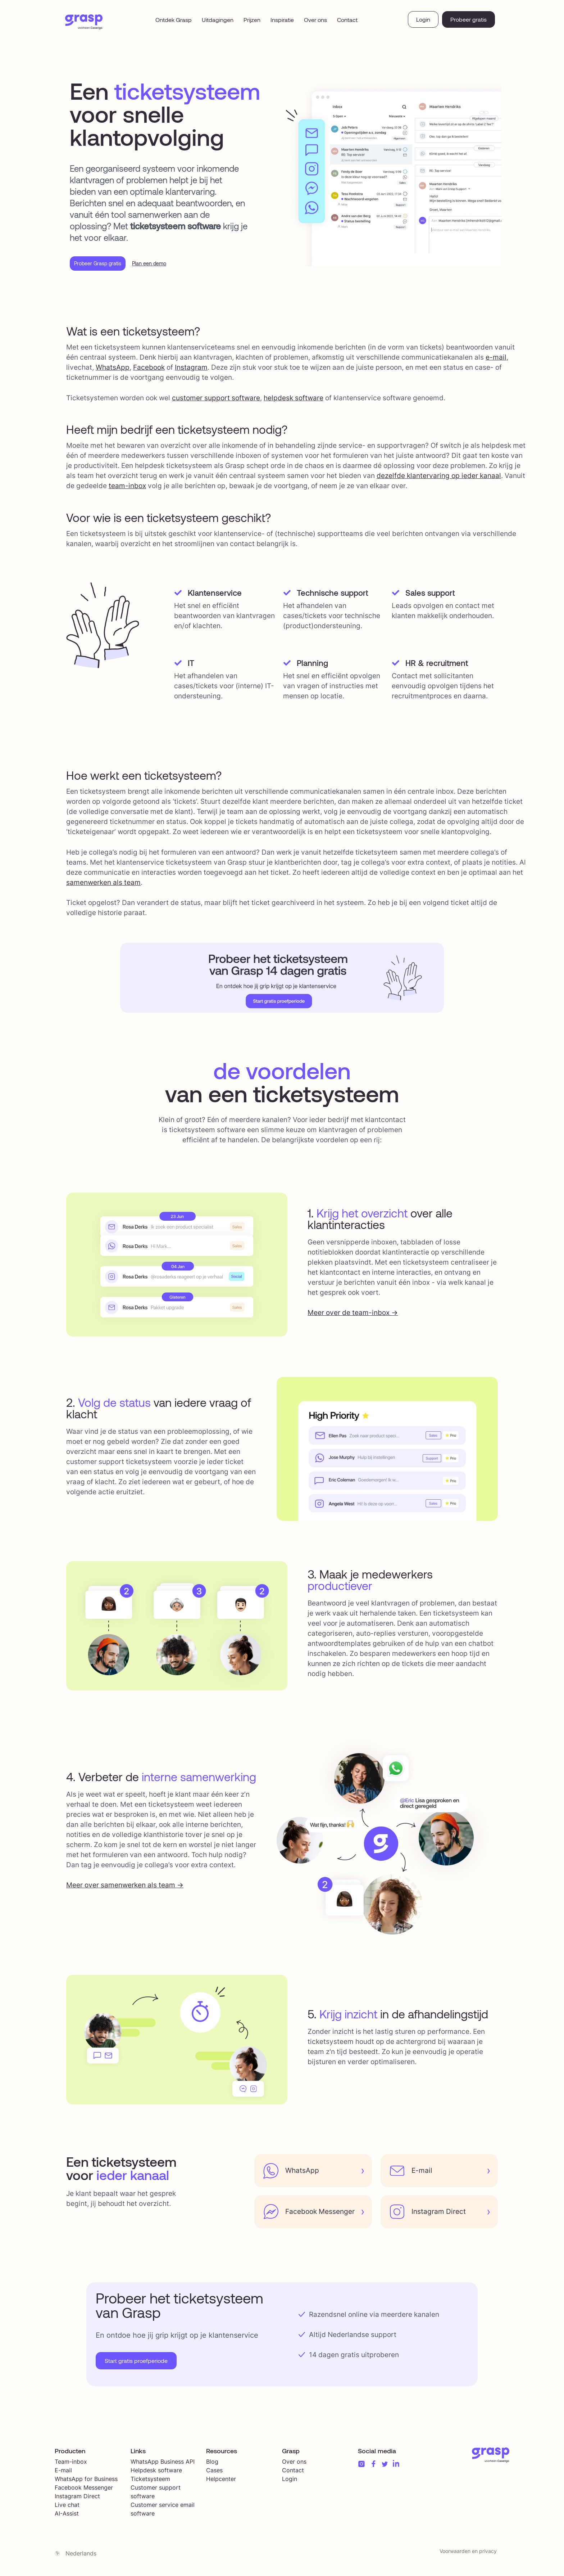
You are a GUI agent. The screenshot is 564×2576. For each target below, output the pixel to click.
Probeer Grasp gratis (104, 264)
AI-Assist (67, 2516)
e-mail (496, 360)
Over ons (315, 19)
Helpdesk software (156, 2473)
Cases (214, 2473)
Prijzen (252, 19)
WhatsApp (112, 370)
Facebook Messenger (84, 2490)
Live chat (67, 2507)
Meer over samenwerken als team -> (124, 1888)
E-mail (63, 2473)
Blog (212, 2464)
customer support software (216, 401)
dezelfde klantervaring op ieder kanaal (439, 478)
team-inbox (127, 489)
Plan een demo (165, 264)
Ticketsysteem (150, 2481)
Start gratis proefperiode (136, 2363)
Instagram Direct (77, 2499)
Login (423, 19)
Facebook (149, 370)
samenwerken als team (103, 885)
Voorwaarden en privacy (468, 2554)
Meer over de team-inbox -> (353, 1315)
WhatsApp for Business (86, 2481)
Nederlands (80, 2556)
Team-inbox (71, 2464)
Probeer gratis (468, 19)
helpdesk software (293, 401)
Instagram (191, 370)
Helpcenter (221, 2481)
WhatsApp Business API (163, 2464)
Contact (347, 19)
